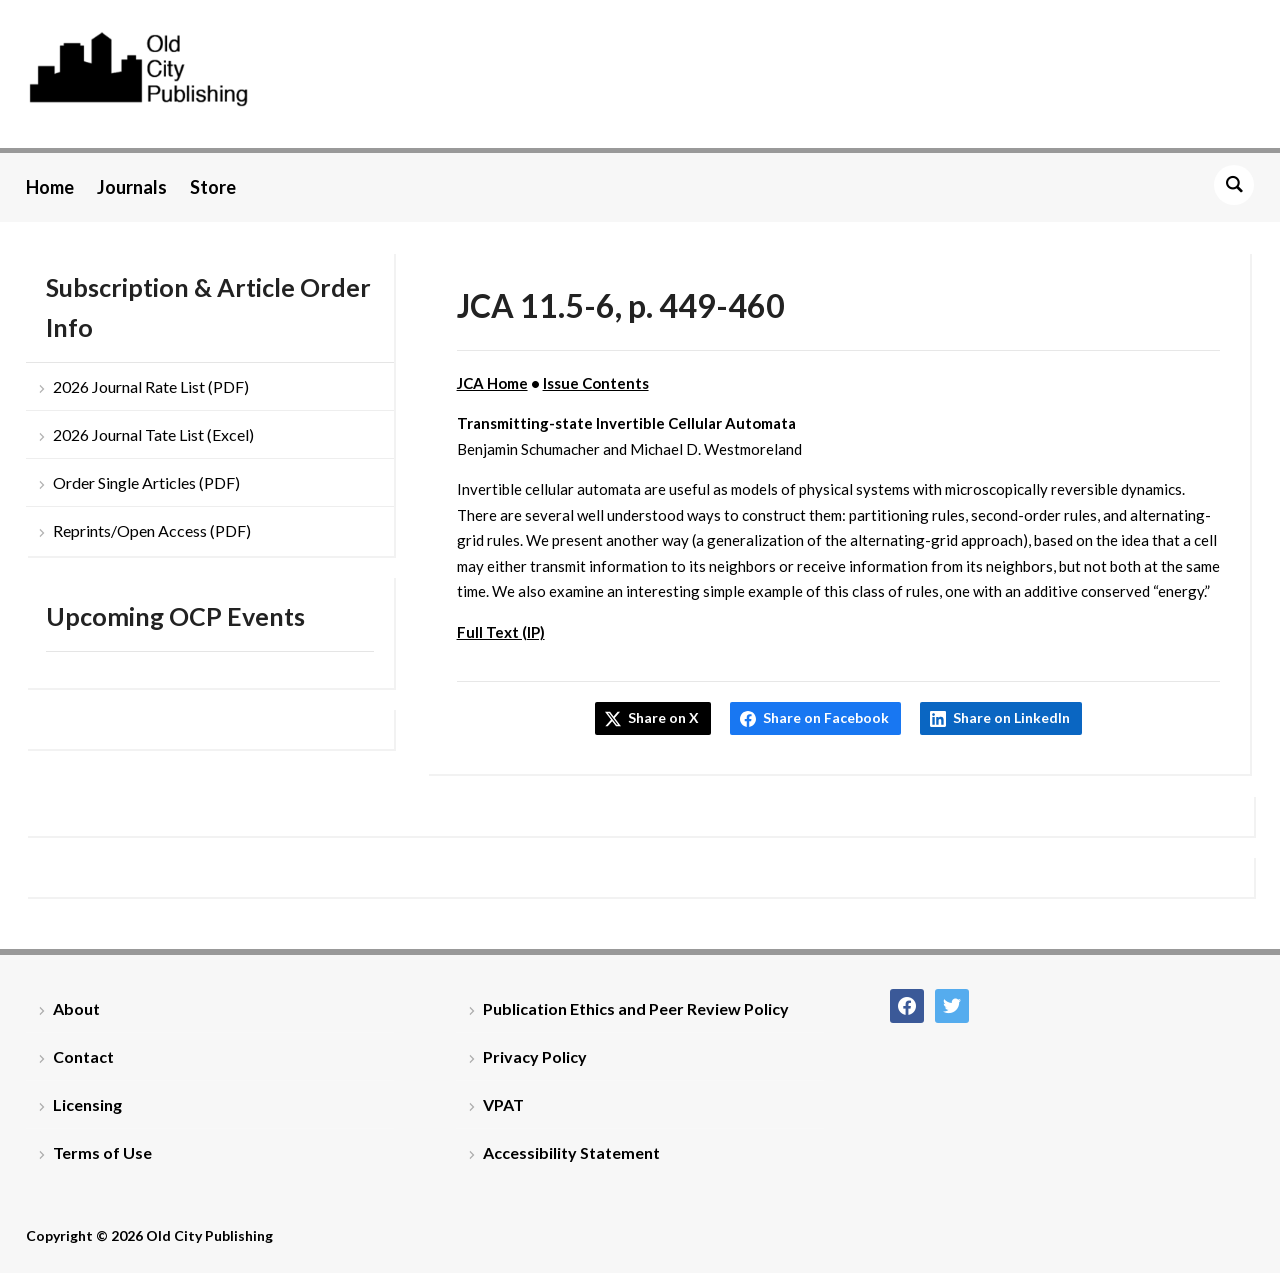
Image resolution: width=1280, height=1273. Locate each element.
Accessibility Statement (571, 1152)
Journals (132, 187)
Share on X (663, 717)
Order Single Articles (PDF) (146, 482)
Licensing (87, 1104)
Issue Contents (596, 383)
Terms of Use (102, 1152)
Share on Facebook (826, 717)
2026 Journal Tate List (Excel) (153, 434)
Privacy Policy (535, 1056)
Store (213, 187)
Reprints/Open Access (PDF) (152, 530)
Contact (83, 1056)
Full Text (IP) (501, 632)
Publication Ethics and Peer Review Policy (636, 1008)
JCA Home (492, 383)
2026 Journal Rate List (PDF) (151, 386)
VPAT (503, 1104)
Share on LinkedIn (1011, 717)
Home (50, 187)
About (76, 1008)
